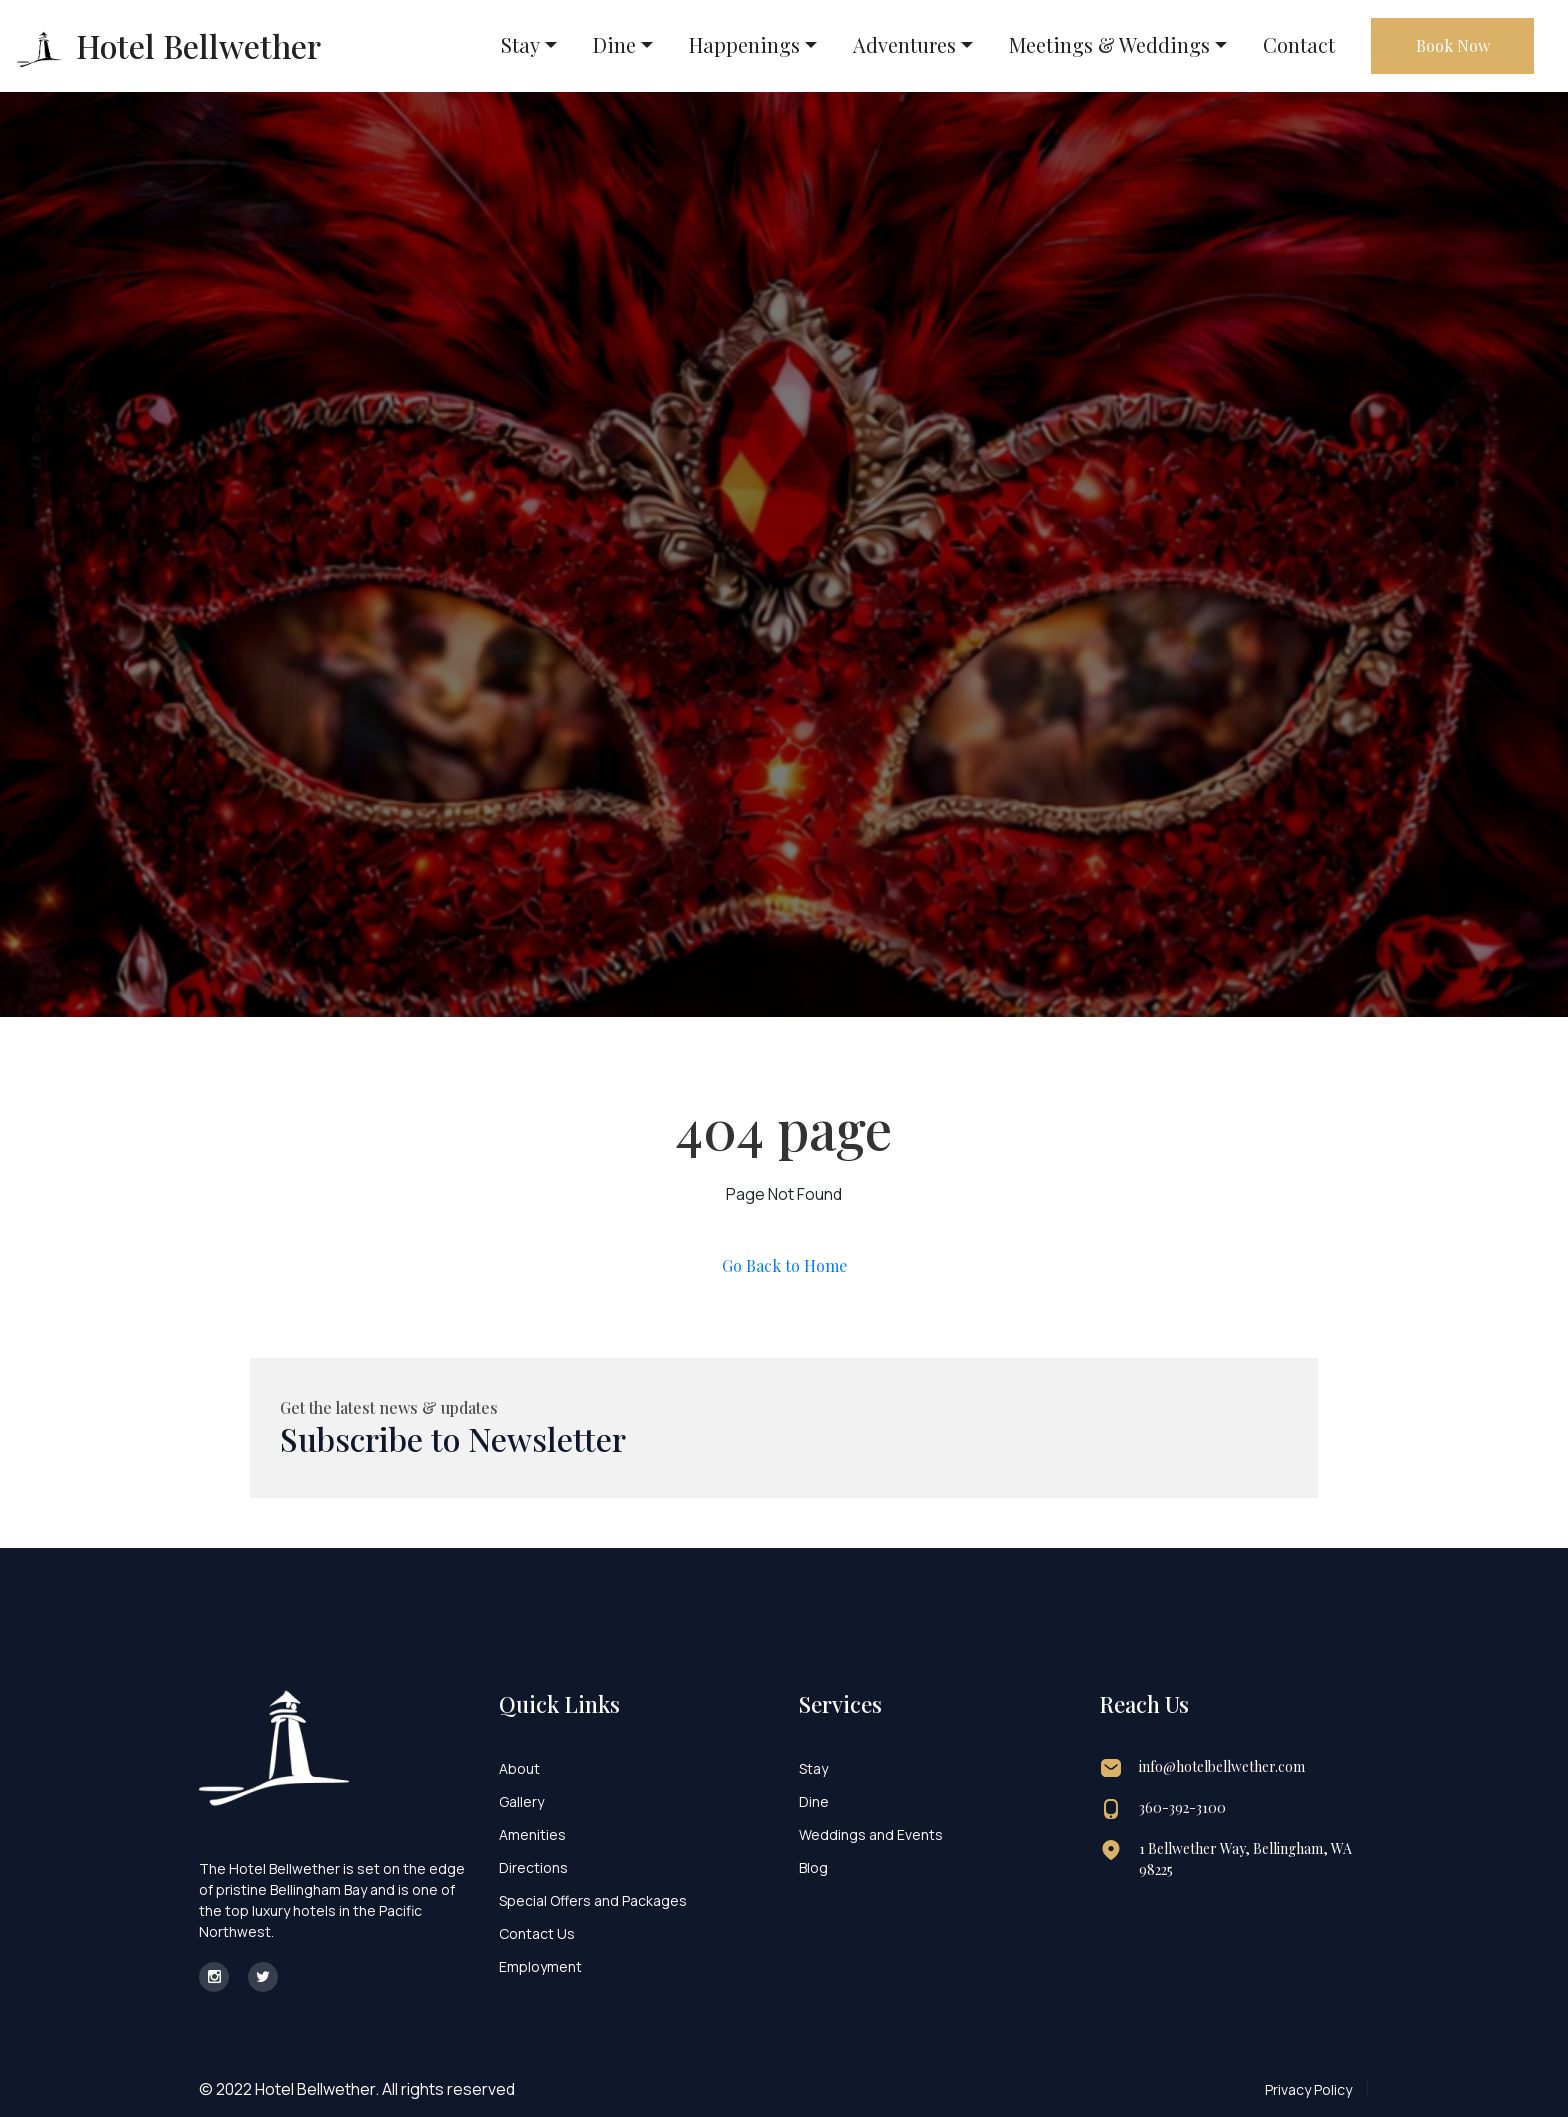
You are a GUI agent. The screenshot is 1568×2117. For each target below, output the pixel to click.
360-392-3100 (1182, 1807)
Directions (533, 1867)
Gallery (521, 1801)
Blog (813, 1867)
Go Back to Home (784, 1265)
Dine (814, 1801)
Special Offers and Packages (593, 1900)
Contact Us (537, 1933)
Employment (540, 1966)
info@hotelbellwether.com (1222, 1766)
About (519, 1768)
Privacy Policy (1308, 2089)
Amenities (532, 1834)
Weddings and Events (871, 1834)
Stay (813, 1768)
